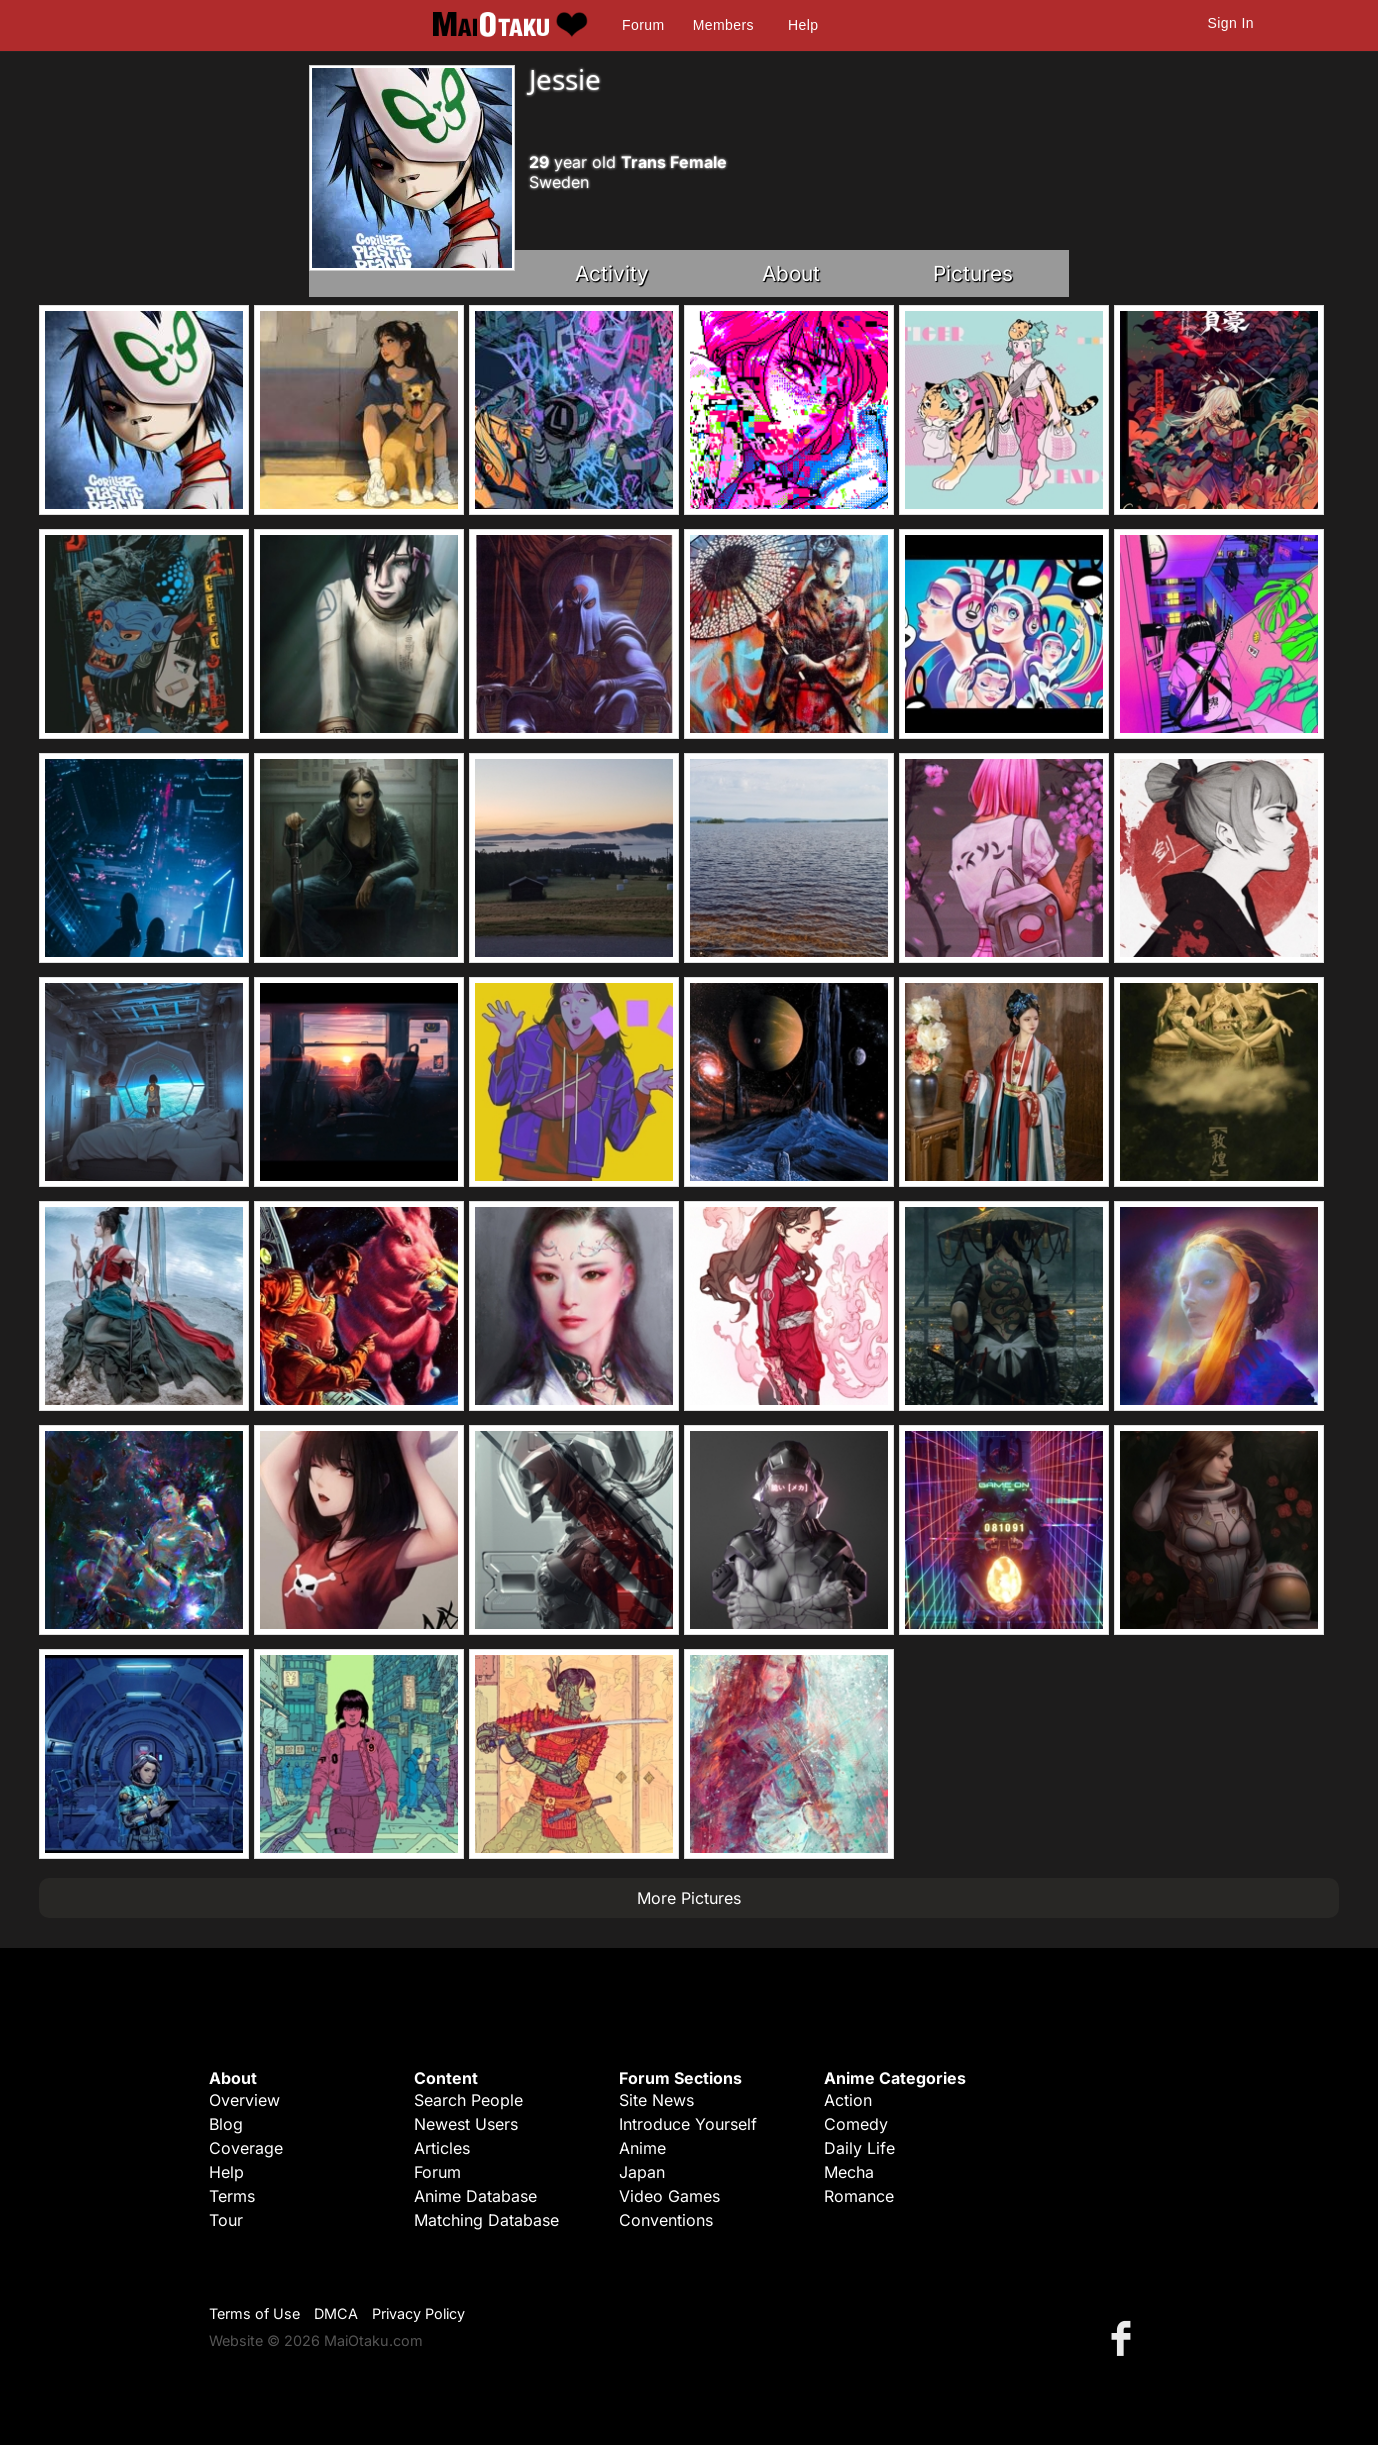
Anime (642, 2148)
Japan (642, 2172)
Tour (226, 2220)
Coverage (246, 2148)
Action (848, 2100)
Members (723, 25)
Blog (226, 2124)
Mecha (849, 2172)
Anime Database (475, 2196)
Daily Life (859, 2148)
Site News (656, 2100)
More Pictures (689, 1898)
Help (803, 25)
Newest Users (466, 2124)
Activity (612, 273)
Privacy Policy (418, 2313)
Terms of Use (254, 2313)
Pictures (973, 273)
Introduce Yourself (688, 2124)
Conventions (666, 2220)
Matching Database (486, 2220)
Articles (442, 2148)
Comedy (856, 2124)
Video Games (669, 2196)
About (791, 273)
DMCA (336, 2313)
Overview (244, 2100)
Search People (468, 2100)
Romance (859, 2196)
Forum (643, 25)
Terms (232, 2196)
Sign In (1231, 23)
